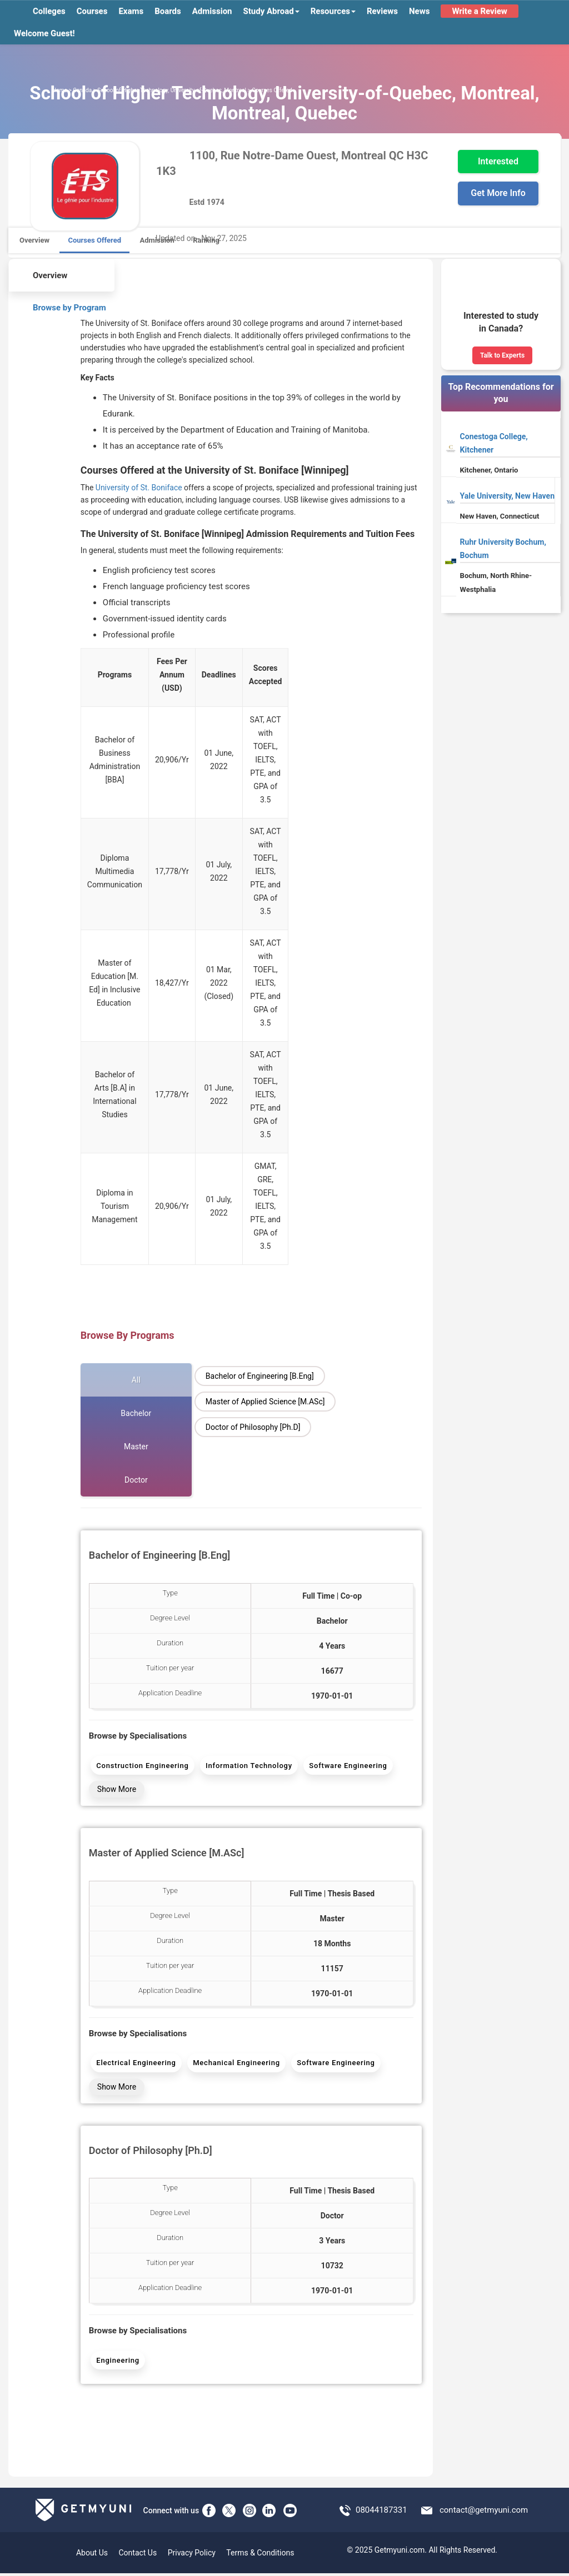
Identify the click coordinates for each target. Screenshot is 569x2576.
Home (59, 90)
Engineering (117, 2362)
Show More (116, 1789)
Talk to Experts (502, 355)
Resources (333, 11)
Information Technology (248, 1765)
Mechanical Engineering (235, 2064)
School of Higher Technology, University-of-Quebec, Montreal (171, 90)
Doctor (136, 1479)
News (419, 11)
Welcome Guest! (44, 33)
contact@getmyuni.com (484, 2512)
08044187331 (381, 2512)
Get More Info (498, 193)
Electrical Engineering (136, 2064)
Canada (82, 90)
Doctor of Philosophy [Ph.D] (253, 1427)
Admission (212, 11)
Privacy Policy (192, 2555)
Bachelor (136, 1413)
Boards (167, 11)
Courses (92, 11)
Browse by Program (61, 306)
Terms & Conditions (260, 2555)
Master (136, 1446)
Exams (130, 11)
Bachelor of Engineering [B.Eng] (260, 1376)
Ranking (206, 240)
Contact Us (137, 2555)
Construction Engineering (142, 1765)
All (136, 1379)
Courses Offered (94, 240)
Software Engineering (347, 1765)
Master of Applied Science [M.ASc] (265, 1401)
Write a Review (479, 11)
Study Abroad (271, 11)
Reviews (382, 11)
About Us (92, 2555)
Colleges (49, 11)
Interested (498, 161)
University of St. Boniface (139, 487)
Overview (34, 240)
